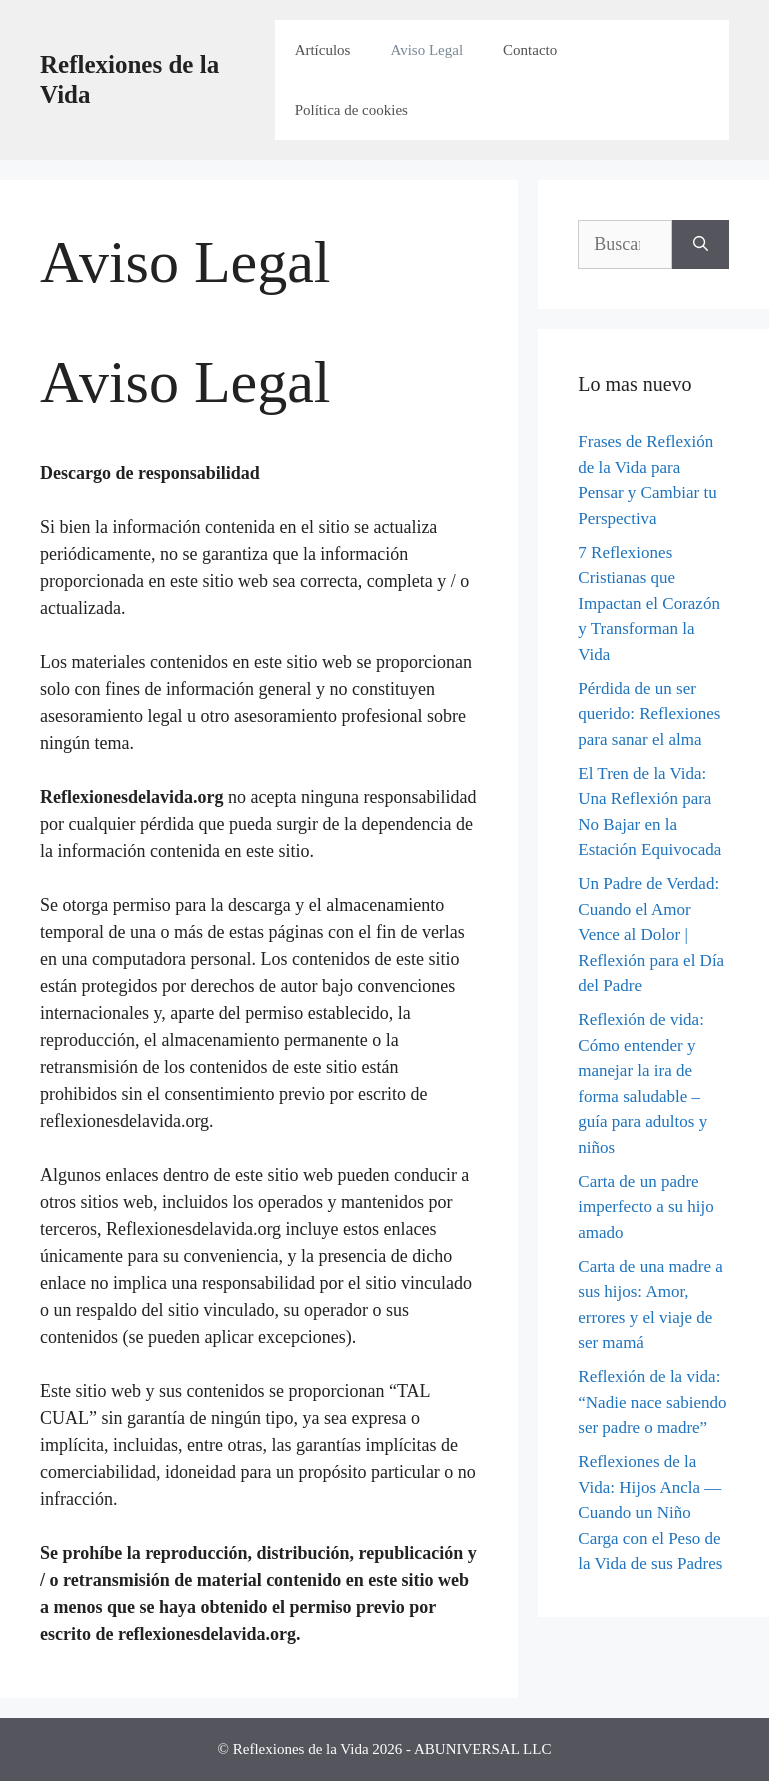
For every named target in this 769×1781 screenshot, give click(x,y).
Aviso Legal (426, 50)
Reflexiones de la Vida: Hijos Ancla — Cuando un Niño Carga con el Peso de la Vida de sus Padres (650, 1512)
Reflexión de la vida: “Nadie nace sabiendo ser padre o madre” (652, 1402)
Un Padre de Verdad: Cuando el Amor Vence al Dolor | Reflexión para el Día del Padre (651, 934)
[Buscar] (700, 244)
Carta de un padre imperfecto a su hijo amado (646, 1207)
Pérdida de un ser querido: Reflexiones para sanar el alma (649, 714)
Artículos (323, 50)
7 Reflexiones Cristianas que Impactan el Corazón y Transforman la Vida (649, 603)
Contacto (530, 50)
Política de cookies (351, 110)
